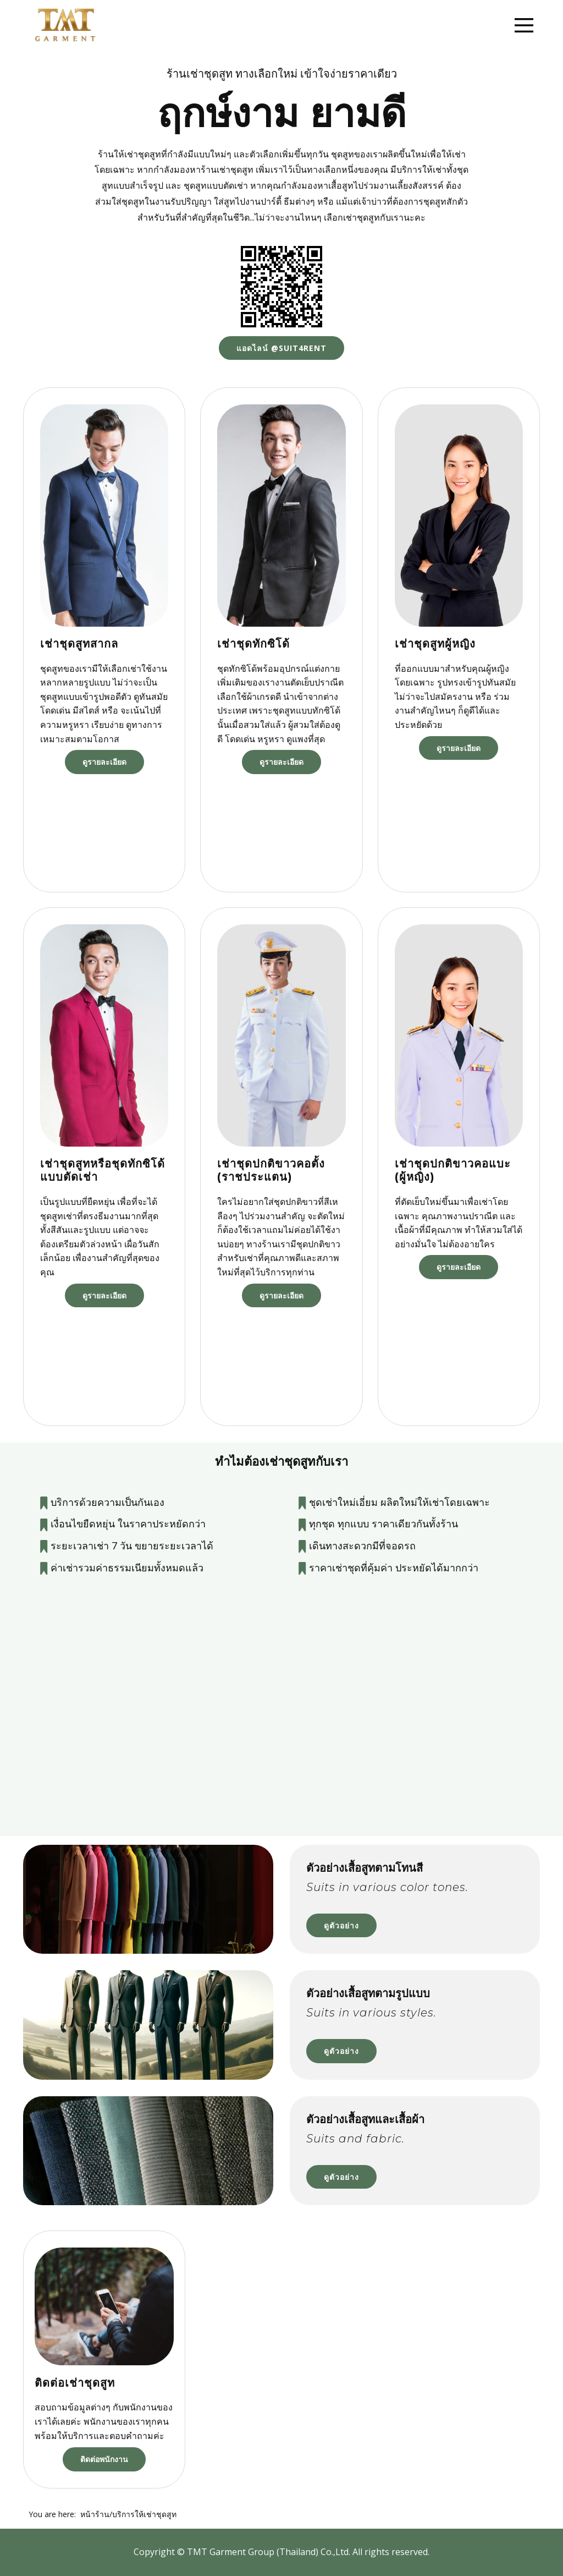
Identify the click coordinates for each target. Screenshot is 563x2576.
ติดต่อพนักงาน (104, 2459)
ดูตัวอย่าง (341, 1925)
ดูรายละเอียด (104, 762)
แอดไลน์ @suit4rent (281, 348)
